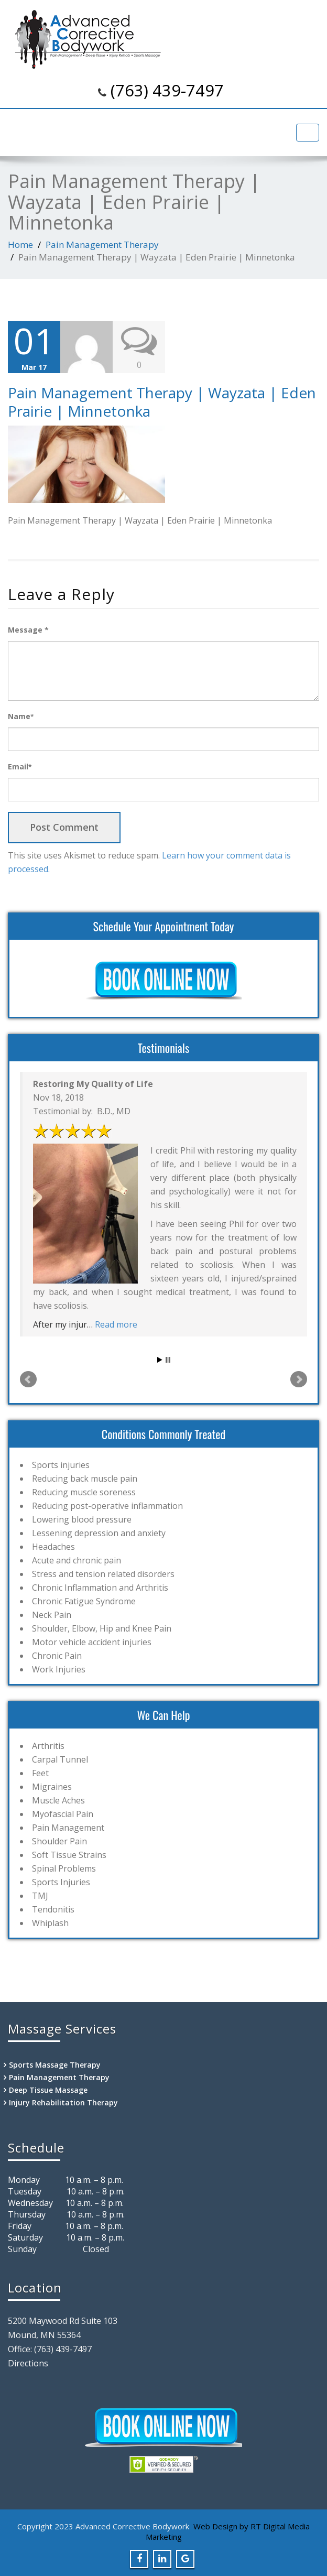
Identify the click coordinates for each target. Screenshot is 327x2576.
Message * (28, 630)
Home (20, 244)
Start (159, 1360)
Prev (28, 1379)
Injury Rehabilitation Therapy (63, 2102)
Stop (168, 1360)
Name (21, 716)
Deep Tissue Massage (48, 2090)
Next (298, 1379)
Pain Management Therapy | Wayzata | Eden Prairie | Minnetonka (162, 402)
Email (19, 766)
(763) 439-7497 (167, 90)
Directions (28, 2363)
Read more (116, 1324)
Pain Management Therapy (102, 244)
